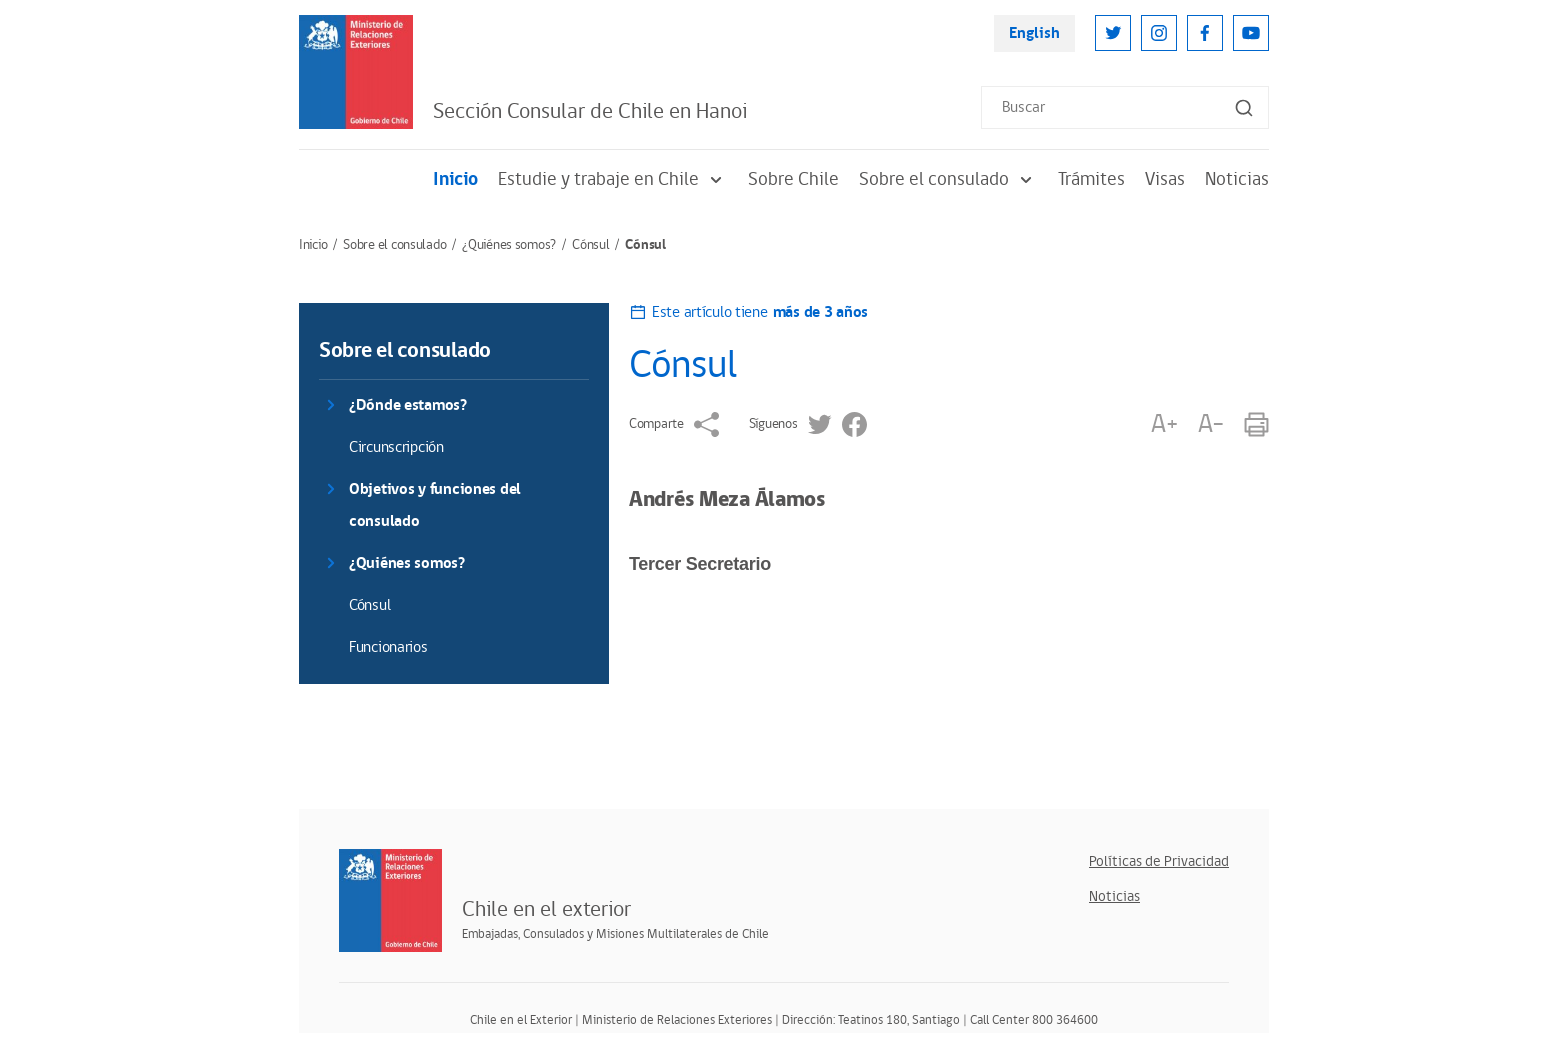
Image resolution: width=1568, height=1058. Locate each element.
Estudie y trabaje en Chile (613, 179)
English (1034, 33)
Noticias (1237, 179)
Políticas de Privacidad (1159, 861)
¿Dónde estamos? (408, 405)
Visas (1165, 179)
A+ (1164, 424)
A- (1211, 424)
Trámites (1091, 179)
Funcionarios (388, 647)
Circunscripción (396, 447)
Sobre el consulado (948, 179)
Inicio (455, 179)
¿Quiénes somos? (509, 245)
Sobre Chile (793, 179)
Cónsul (590, 245)
